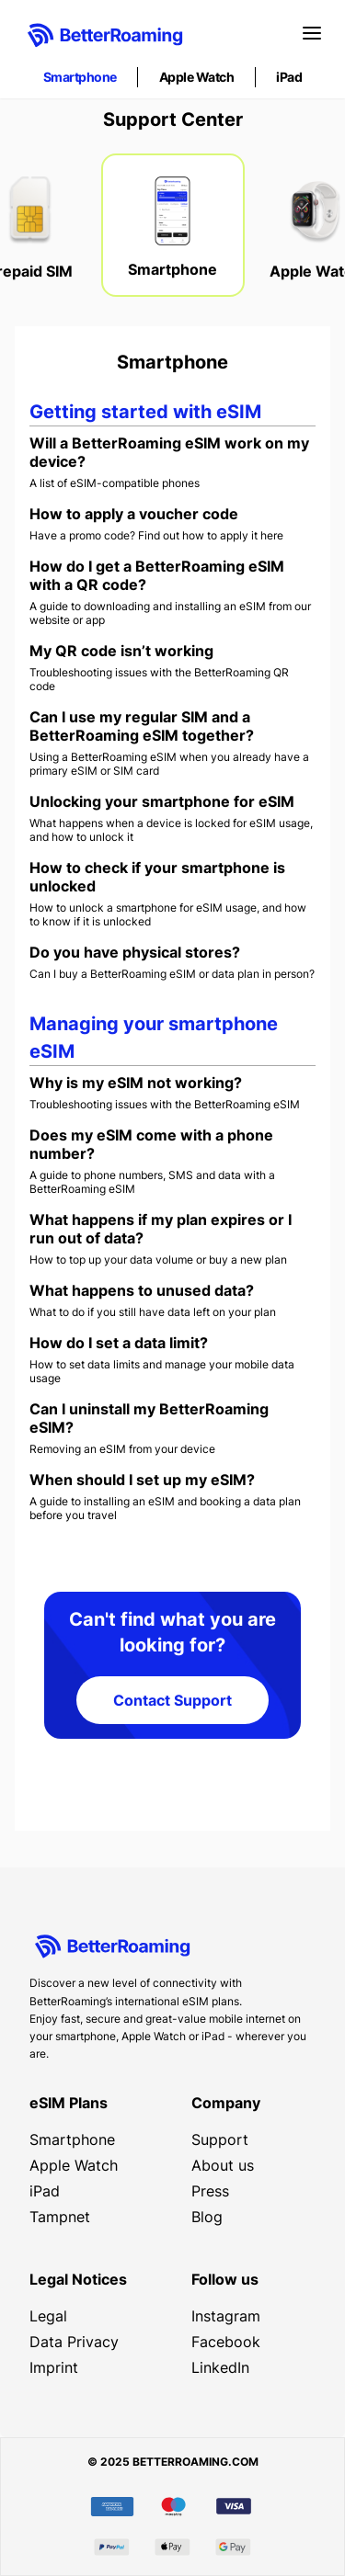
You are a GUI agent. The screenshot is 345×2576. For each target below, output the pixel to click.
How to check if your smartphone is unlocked (157, 876)
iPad (289, 77)
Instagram (225, 2316)
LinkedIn (220, 2367)
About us (222, 2165)
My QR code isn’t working (121, 650)
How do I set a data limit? (118, 1342)
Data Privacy (74, 2341)
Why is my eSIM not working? (135, 1082)
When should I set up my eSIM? (142, 1479)
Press (210, 2191)
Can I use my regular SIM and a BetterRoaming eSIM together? (141, 726)
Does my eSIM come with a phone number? (151, 1144)
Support (219, 2139)
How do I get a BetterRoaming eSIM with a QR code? (156, 575)
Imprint (53, 2367)
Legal (48, 2316)
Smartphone (80, 77)
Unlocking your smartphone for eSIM (161, 801)
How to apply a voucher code (133, 514)
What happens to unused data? (141, 1290)
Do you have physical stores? (134, 952)
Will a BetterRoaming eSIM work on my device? (169, 452)
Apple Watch (197, 77)
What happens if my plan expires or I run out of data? (160, 1228)
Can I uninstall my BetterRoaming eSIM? (149, 1418)
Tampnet (59, 2216)
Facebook (225, 2341)
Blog (207, 2216)
